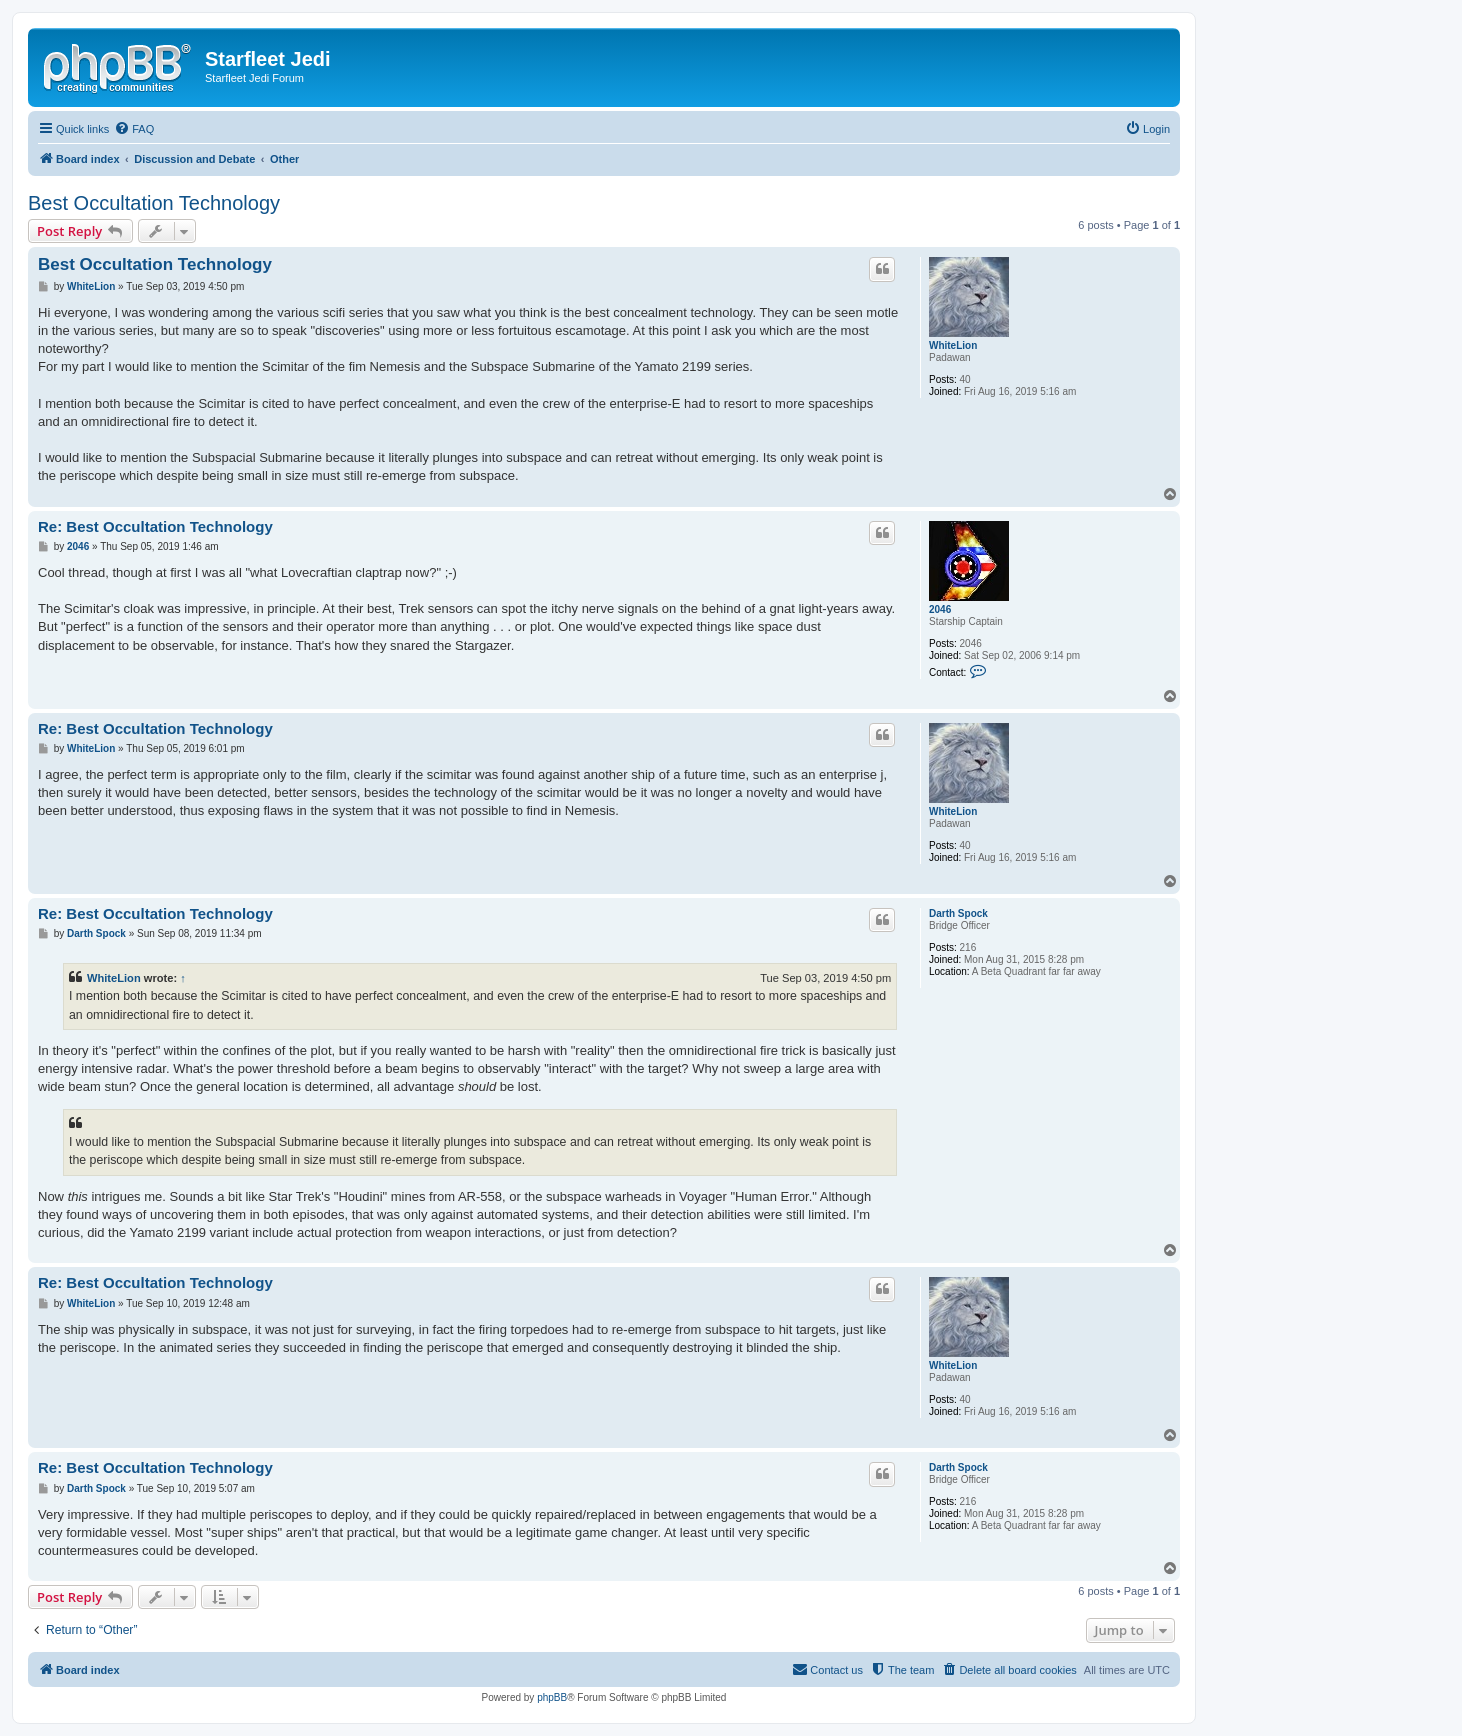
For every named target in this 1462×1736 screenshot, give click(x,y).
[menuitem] (134, 129)
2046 (940, 609)
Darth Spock (958, 913)
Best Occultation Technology (154, 203)
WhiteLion (953, 345)
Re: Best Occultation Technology (155, 526)
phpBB (552, 1697)
